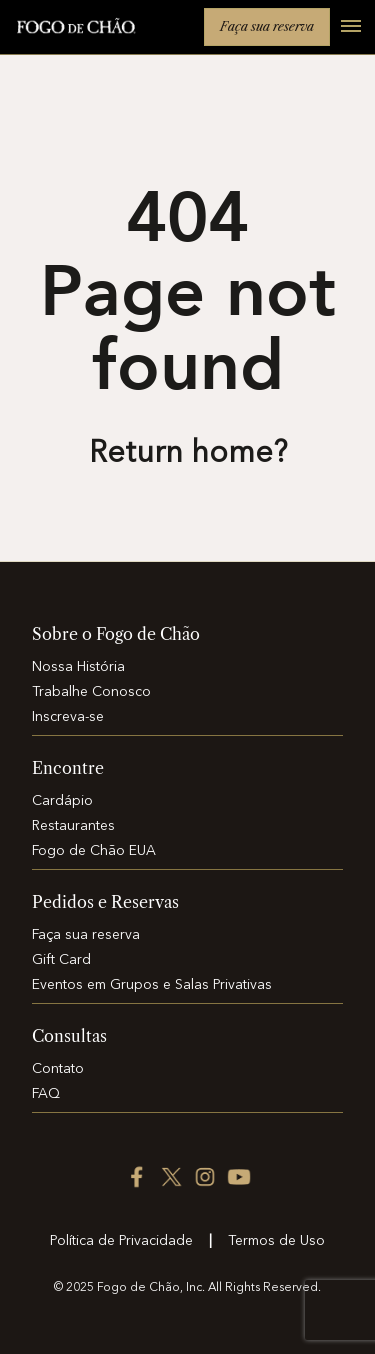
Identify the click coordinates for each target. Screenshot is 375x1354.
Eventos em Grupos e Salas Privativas (152, 985)
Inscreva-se (68, 717)
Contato (58, 1069)
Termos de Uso (276, 1241)
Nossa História (78, 667)
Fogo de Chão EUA (94, 851)
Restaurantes (73, 826)
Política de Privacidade (121, 1241)
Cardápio (62, 801)
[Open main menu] (343, 37)
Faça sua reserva (267, 27)
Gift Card (61, 960)
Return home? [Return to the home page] (188, 454)
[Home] (76, 29)
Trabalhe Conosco (91, 692)
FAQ (46, 1094)
